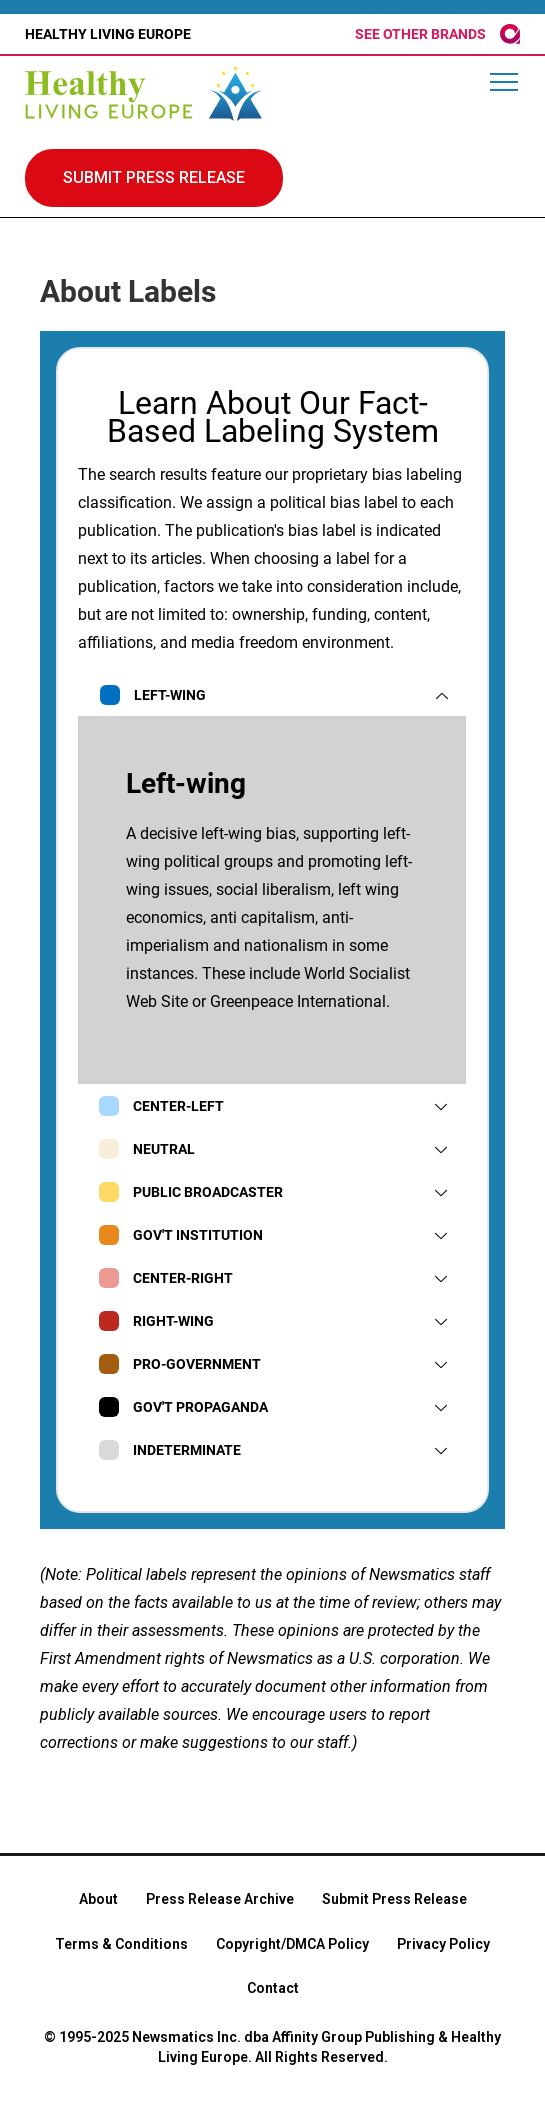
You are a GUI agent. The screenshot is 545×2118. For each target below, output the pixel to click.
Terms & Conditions (121, 1944)
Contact (273, 1988)
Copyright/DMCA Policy (292, 1944)
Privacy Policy (443, 1944)
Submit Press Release (394, 1899)
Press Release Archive (220, 1899)
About (98, 1899)
